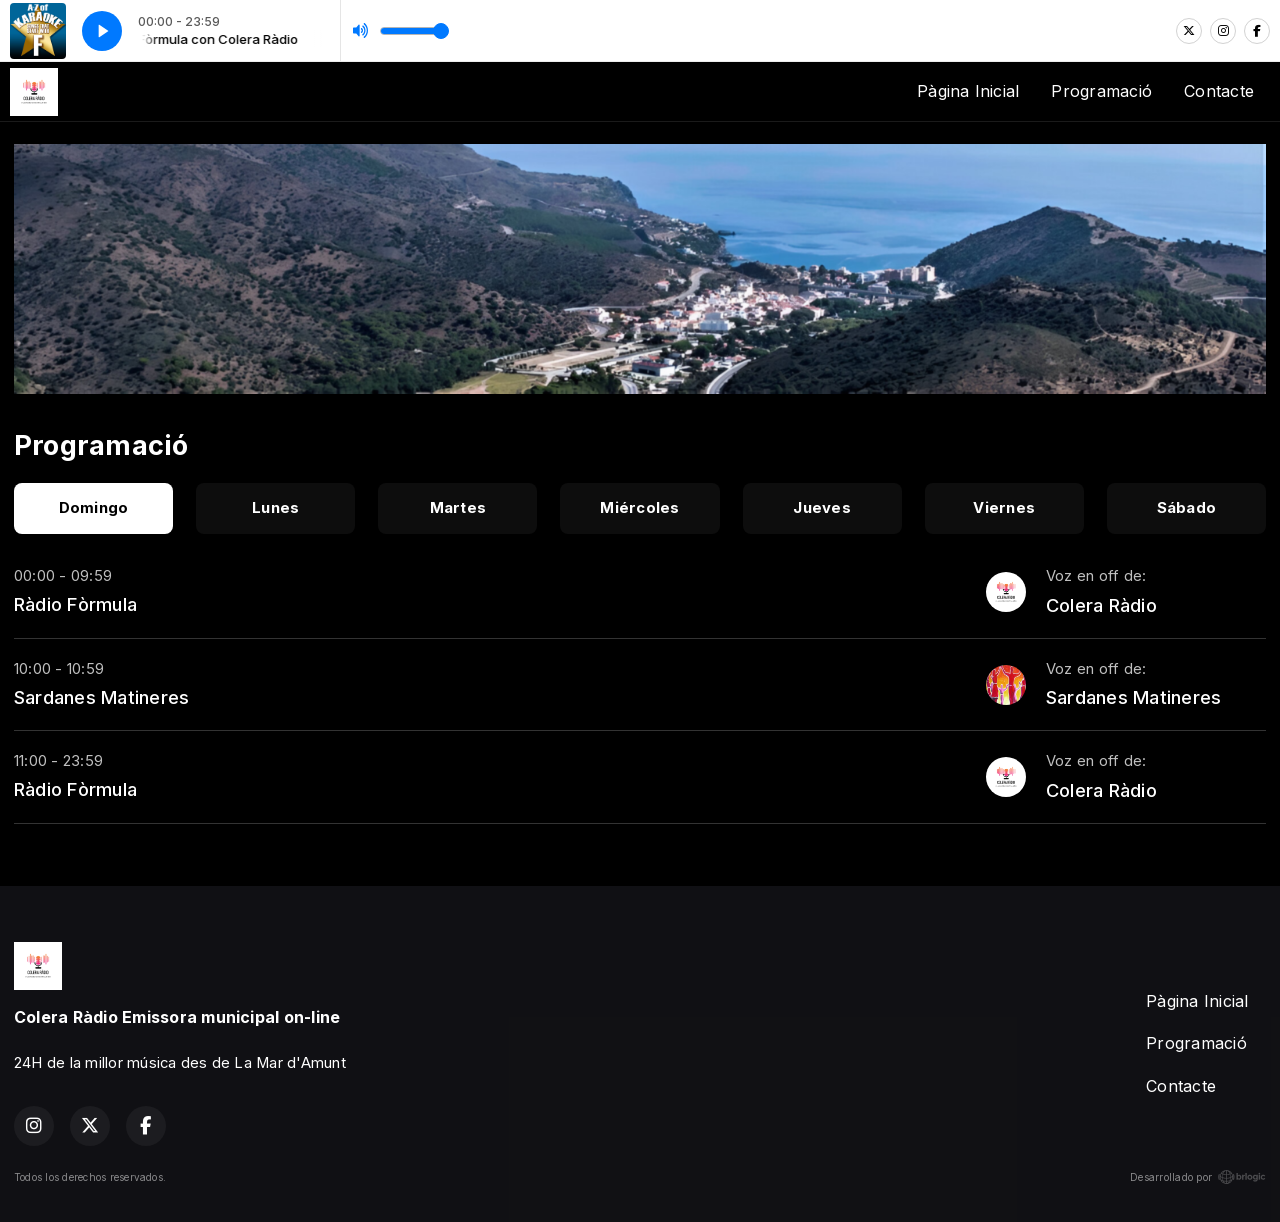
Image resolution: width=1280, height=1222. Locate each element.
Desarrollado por (1198, 1177)
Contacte (1219, 91)
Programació (1101, 91)
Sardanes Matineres (101, 697)
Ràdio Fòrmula (75, 604)
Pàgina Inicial (968, 91)
